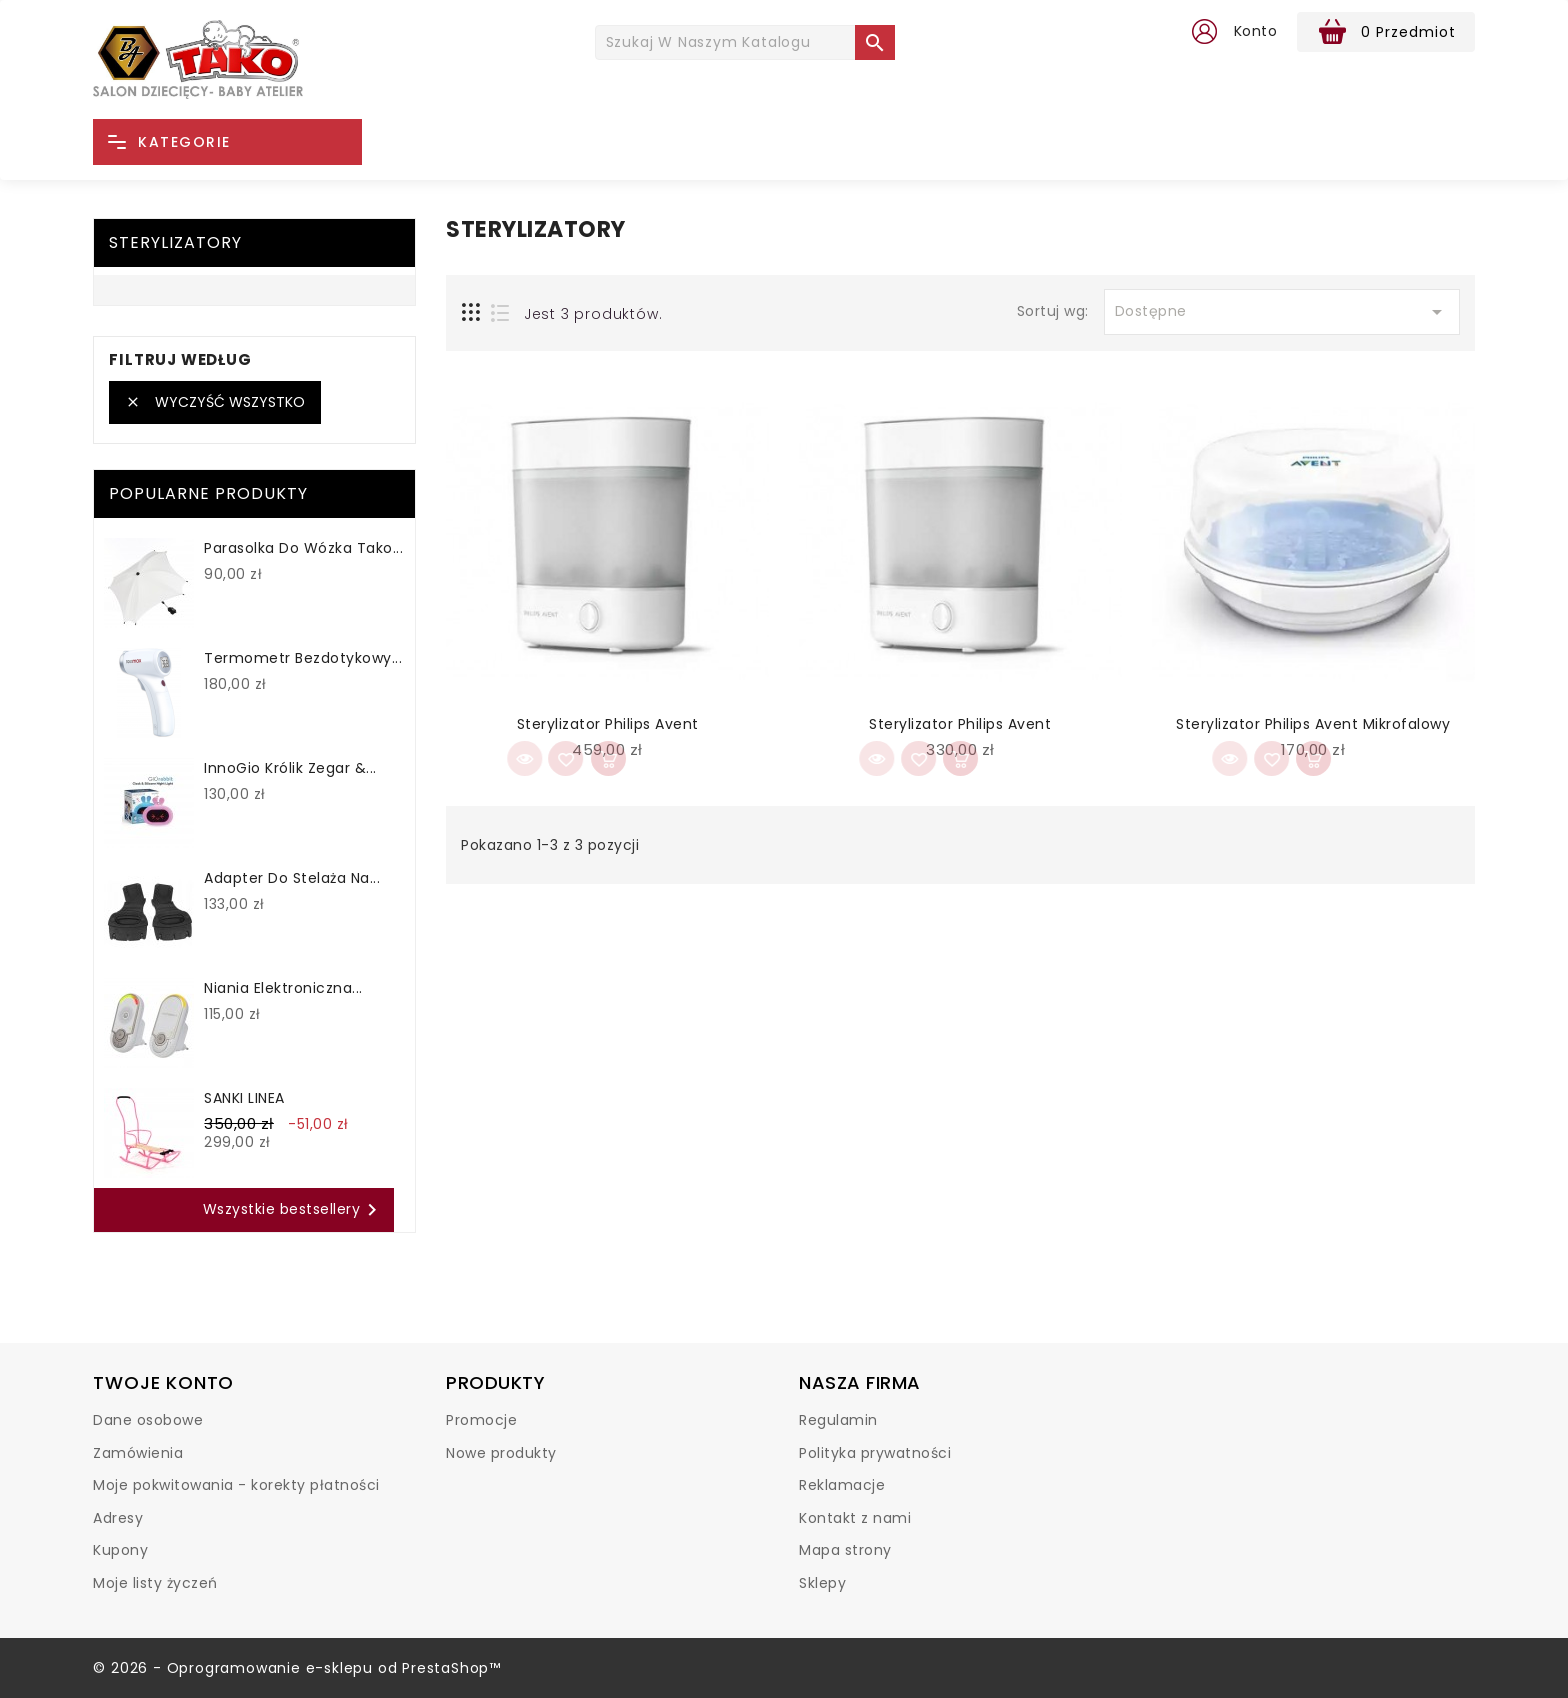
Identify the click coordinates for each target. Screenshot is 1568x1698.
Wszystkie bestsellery (294, 1210)
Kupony (120, 1550)
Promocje (481, 1420)
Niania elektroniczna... (283, 988)
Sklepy (822, 1583)
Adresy (118, 1518)
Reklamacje (842, 1485)
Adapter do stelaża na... (292, 878)
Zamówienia (138, 1453)
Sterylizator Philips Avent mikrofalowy (1313, 724)
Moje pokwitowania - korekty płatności (236, 1485)
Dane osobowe (148, 1420)
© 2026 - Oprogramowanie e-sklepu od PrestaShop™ (297, 1668)
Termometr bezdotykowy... (303, 658)
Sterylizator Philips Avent (608, 724)
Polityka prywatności (875, 1453)
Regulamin (838, 1420)
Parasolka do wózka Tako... (303, 548)
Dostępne (1282, 312)
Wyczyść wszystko (215, 402)
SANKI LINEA (244, 1098)
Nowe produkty (501, 1453)
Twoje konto (163, 1382)
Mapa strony (845, 1550)
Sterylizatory (175, 242)
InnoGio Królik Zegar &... (290, 768)
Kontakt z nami (855, 1518)
